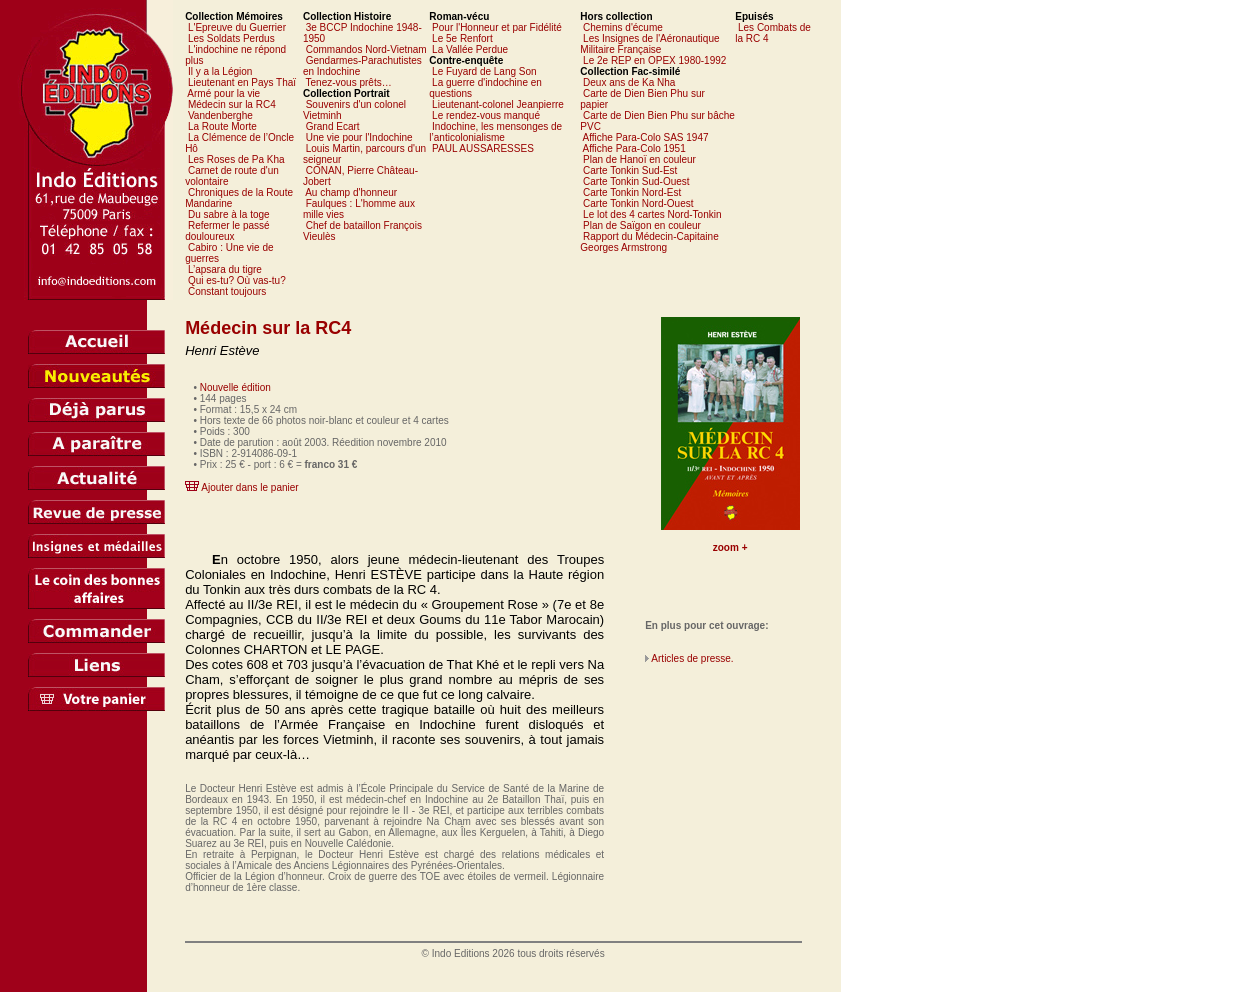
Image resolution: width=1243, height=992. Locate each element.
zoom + (730, 547)
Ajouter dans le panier (249, 487)
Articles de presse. (692, 658)
